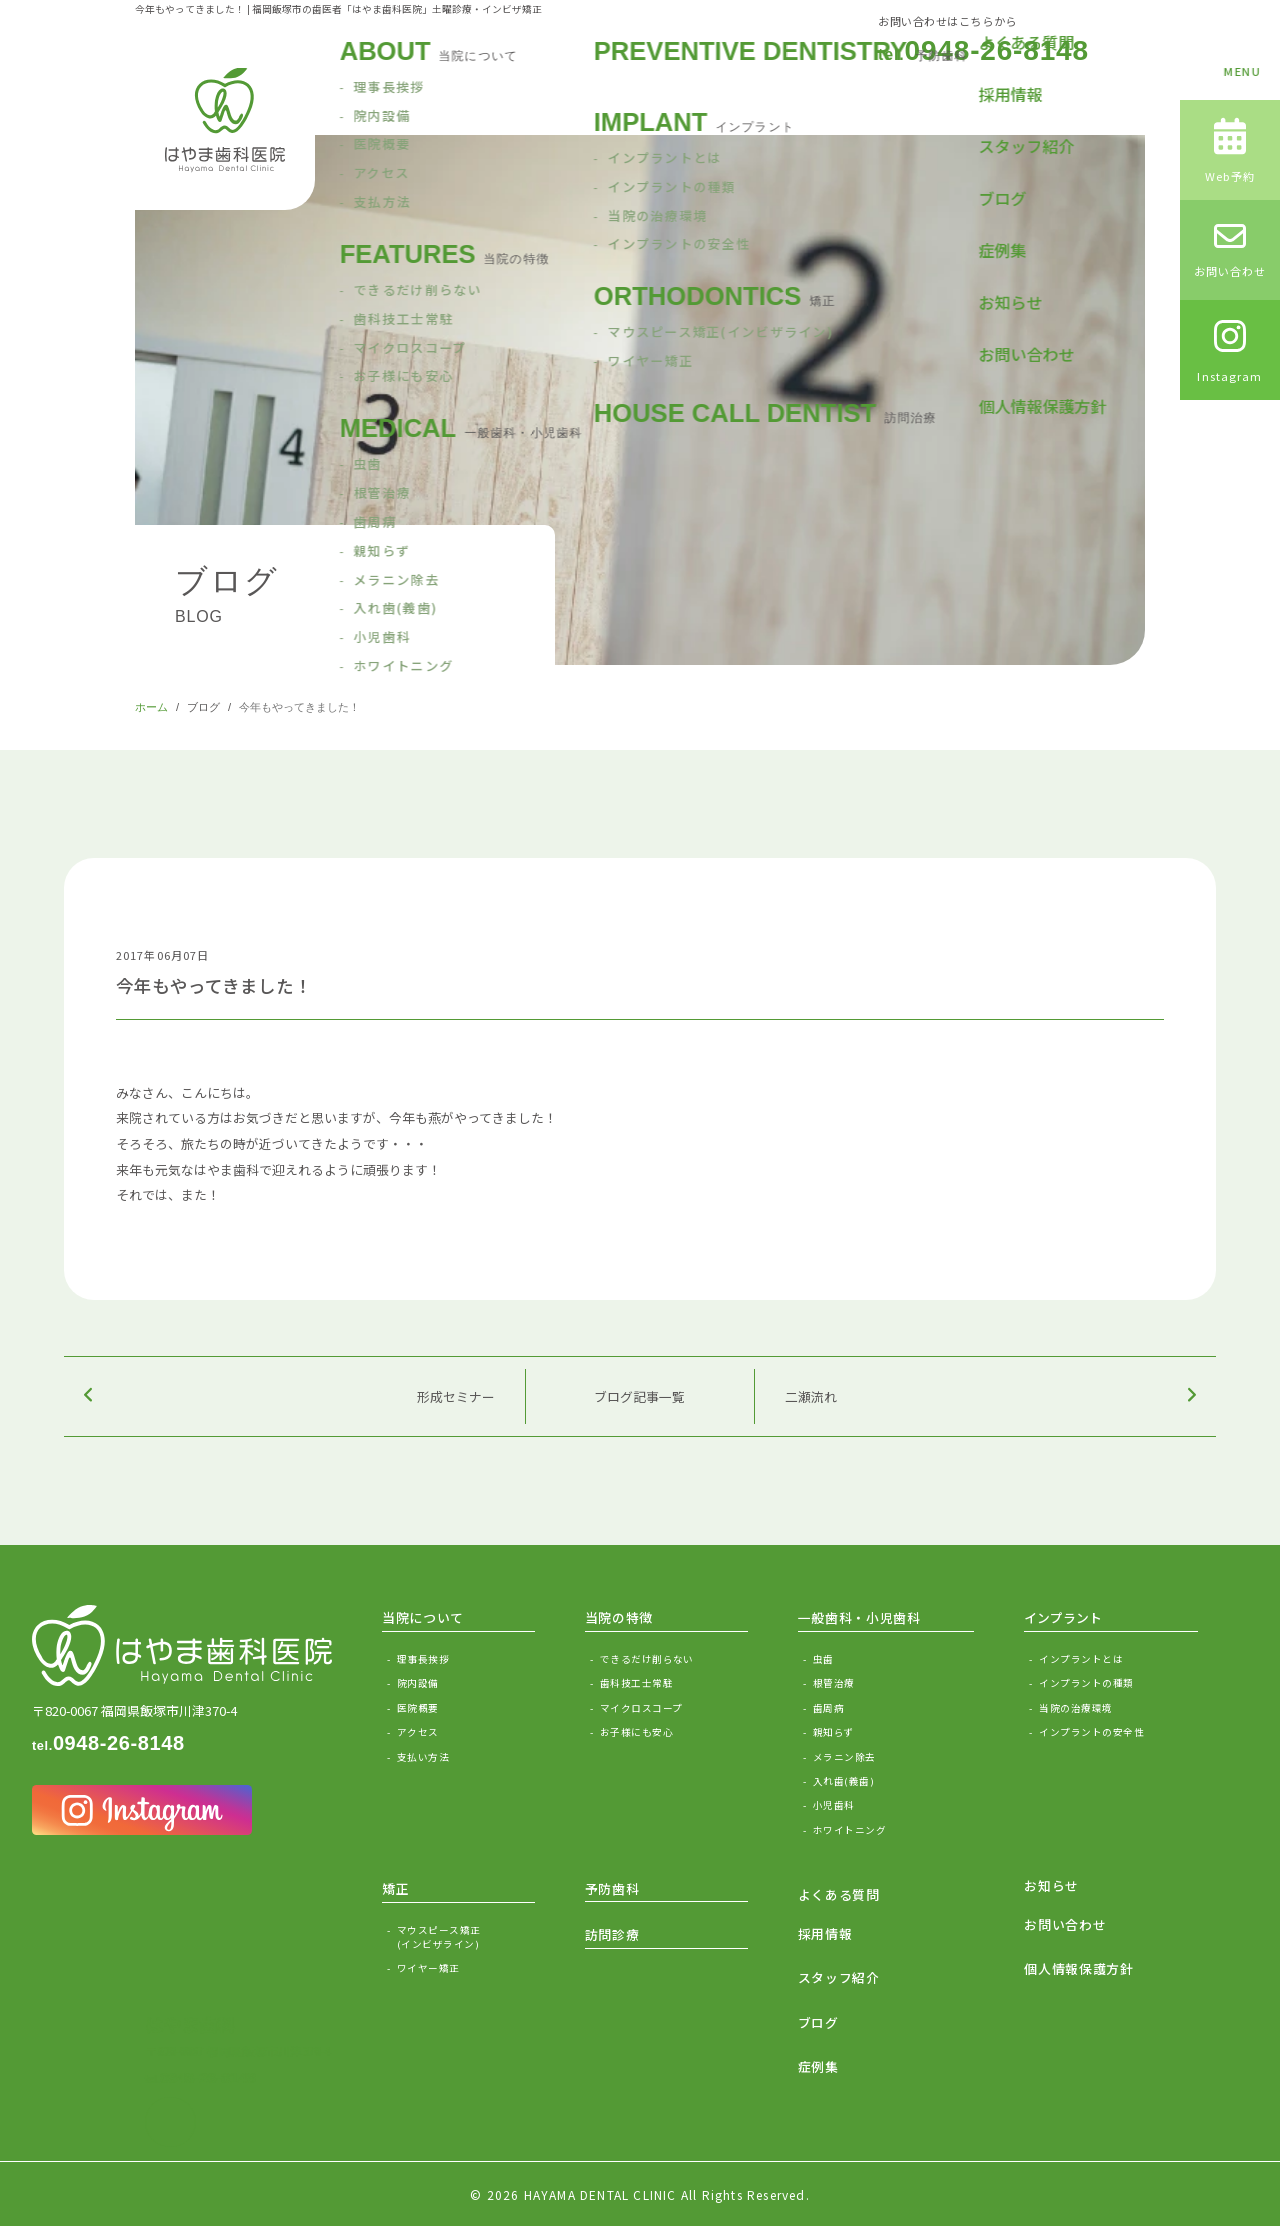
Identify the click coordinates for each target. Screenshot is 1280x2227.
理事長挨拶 (423, 1659)
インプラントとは (1081, 1659)
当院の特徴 (619, 1617)
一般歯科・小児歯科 (859, 1617)
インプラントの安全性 (1091, 1732)
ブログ (203, 707)
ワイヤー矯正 (428, 1968)
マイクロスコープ (641, 1708)
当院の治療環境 (1075, 1708)
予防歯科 (612, 1888)
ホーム (151, 707)
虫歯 (823, 1659)
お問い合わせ (1065, 1924)
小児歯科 (834, 1805)
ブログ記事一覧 (639, 1396)
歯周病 (828, 1708)
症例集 (818, 2066)
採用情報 (825, 1933)
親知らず (834, 1732)
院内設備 (418, 1683)
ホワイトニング (849, 1830)
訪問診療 (612, 1934)
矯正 (395, 1888)
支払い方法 (423, 1757)
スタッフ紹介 (839, 1977)
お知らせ (1051, 1885)
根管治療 (834, 1683)
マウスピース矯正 (466, 1937)
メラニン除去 (844, 1757)
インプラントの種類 (1086, 1683)
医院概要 (418, 1708)
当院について (423, 1617)
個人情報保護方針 (1078, 1968)
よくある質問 (839, 1894)
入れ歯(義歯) (843, 1781)
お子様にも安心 (636, 1732)
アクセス (418, 1732)
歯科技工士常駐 (636, 1683)
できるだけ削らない (647, 1659)
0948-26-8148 (983, 51)
